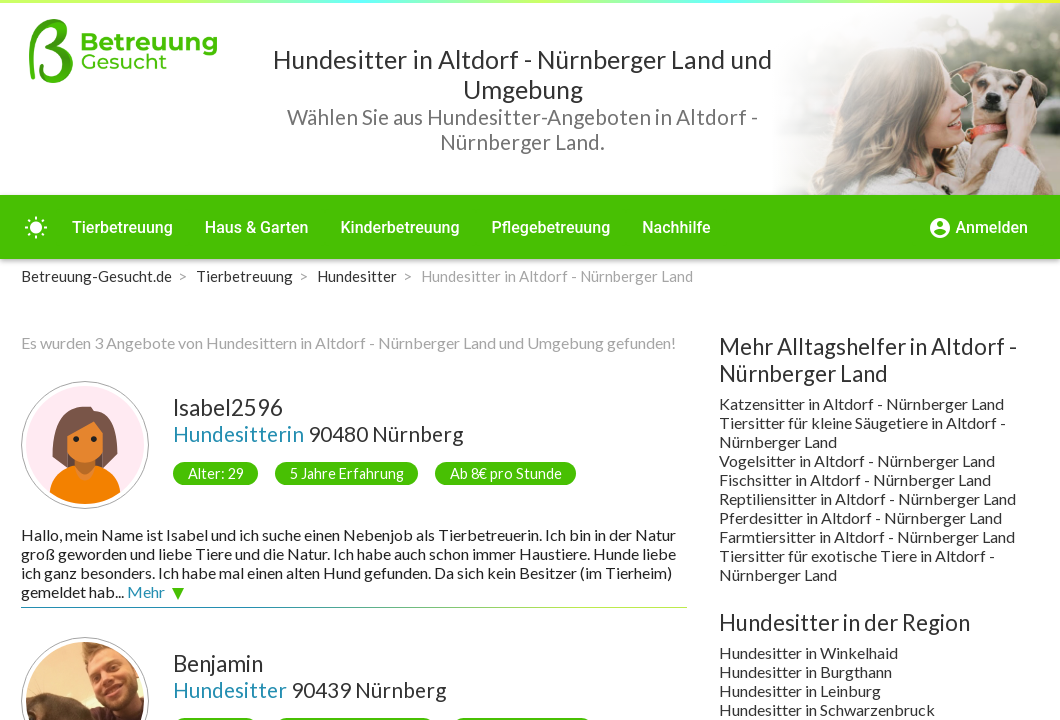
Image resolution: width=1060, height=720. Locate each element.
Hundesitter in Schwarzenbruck (827, 709)
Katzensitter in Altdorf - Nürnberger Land (861, 403)
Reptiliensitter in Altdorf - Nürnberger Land (867, 498)
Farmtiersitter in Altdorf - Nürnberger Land (867, 536)
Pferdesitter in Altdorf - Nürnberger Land (860, 517)
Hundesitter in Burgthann (805, 671)
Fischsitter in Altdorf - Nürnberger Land (855, 479)
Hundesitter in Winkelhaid (808, 652)
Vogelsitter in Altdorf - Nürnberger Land (857, 460)
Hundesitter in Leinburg (800, 690)
